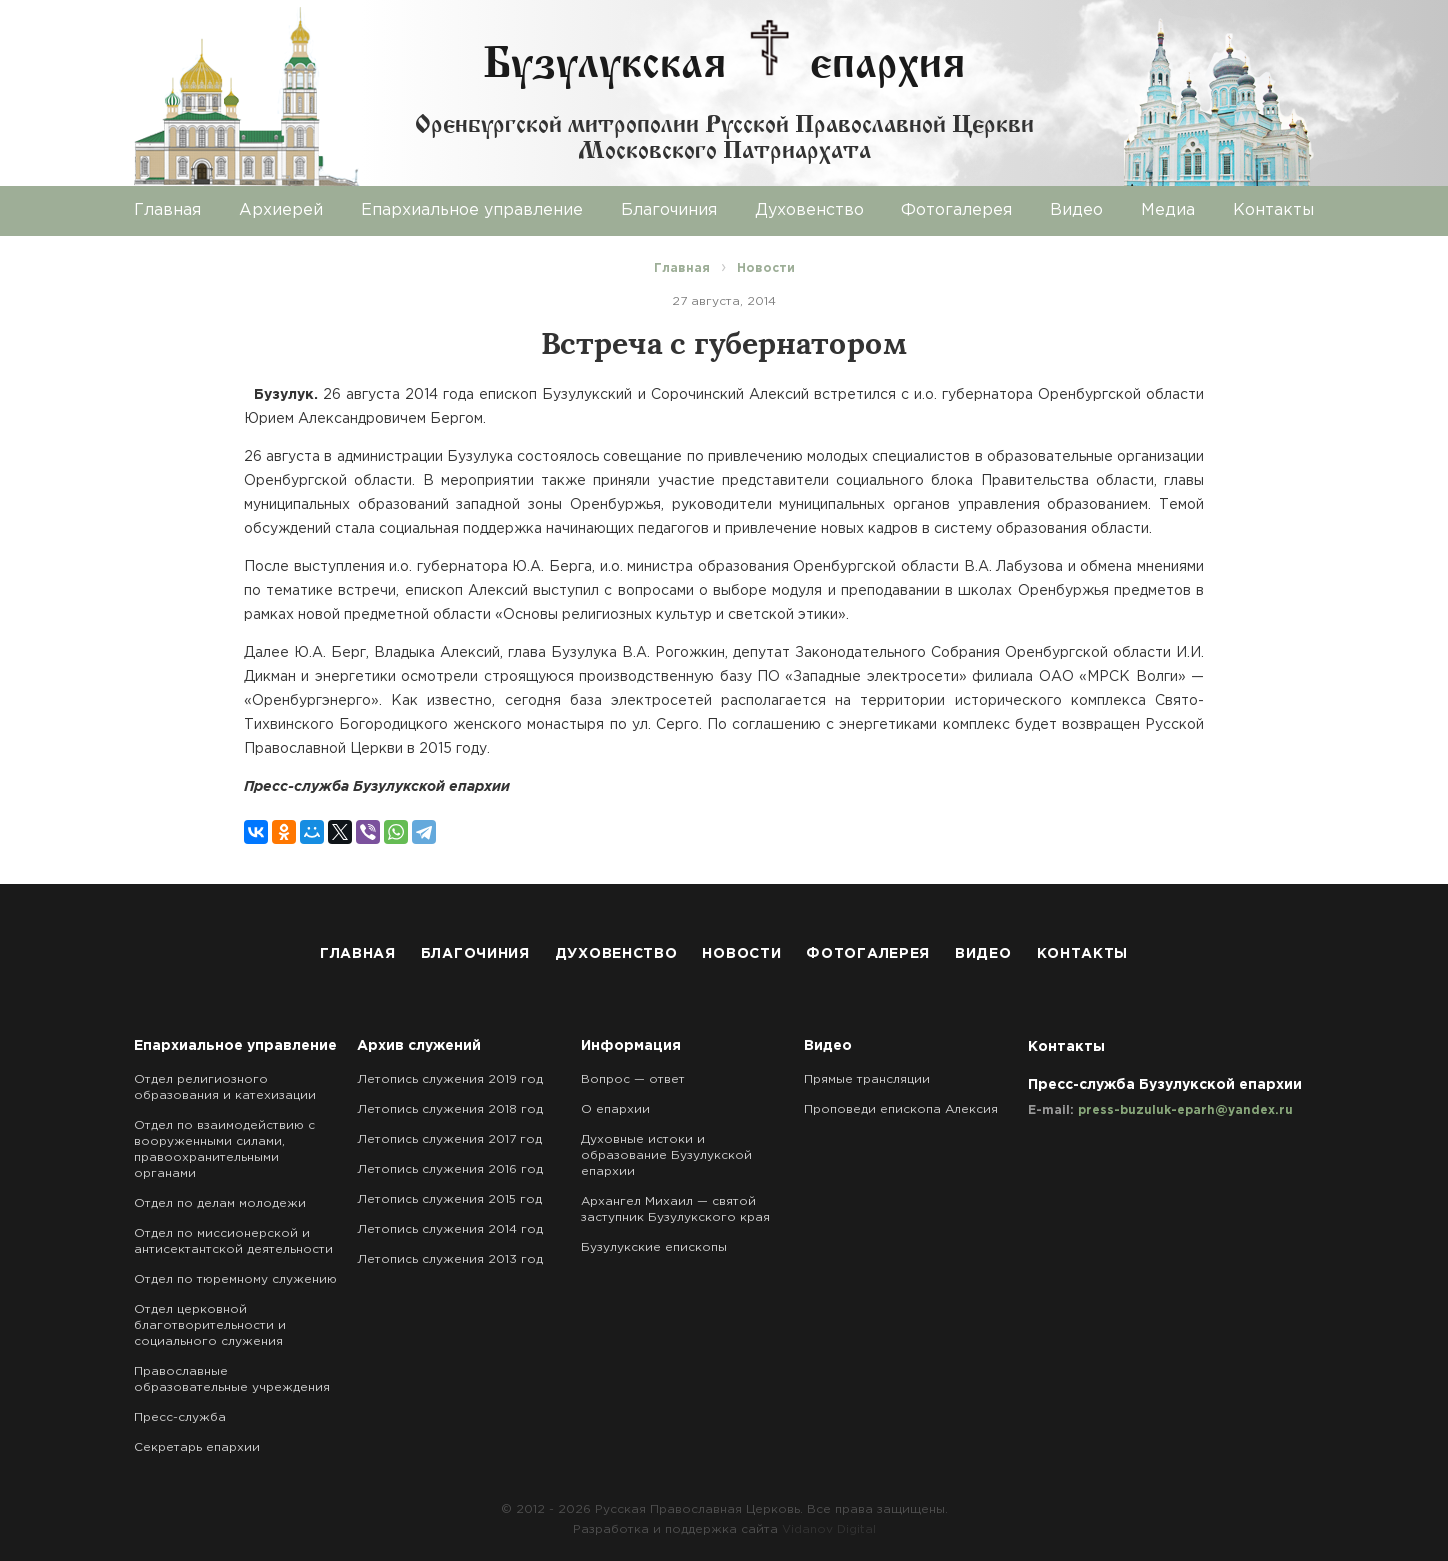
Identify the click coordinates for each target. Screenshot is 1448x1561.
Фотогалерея (956, 210)
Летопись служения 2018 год (450, 1109)
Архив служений (419, 1046)
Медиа (1168, 210)
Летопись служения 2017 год (449, 1139)
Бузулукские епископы (654, 1247)
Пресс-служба (180, 1417)
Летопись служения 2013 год (450, 1259)
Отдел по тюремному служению (235, 1279)
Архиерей (281, 210)
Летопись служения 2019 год (450, 1079)
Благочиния (669, 210)
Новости (741, 954)
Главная (167, 210)
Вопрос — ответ (633, 1079)
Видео (1076, 210)
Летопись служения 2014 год (450, 1229)
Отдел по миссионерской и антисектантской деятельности (233, 1241)
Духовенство (809, 210)
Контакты (1273, 210)
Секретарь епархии (197, 1447)
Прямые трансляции (867, 1079)
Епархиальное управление (472, 210)
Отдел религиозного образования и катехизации (225, 1087)
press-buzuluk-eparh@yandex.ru (1185, 1110)
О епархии (615, 1109)
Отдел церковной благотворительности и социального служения (210, 1325)
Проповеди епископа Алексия (901, 1109)
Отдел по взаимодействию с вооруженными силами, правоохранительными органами (224, 1149)
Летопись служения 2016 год (450, 1169)
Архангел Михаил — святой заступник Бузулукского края (675, 1209)
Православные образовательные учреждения (232, 1379)
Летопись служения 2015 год (449, 1199)
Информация (631, 1046)
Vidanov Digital (829, 1529)
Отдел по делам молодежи (220, 1203)
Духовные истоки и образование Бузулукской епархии (666, 1155)
